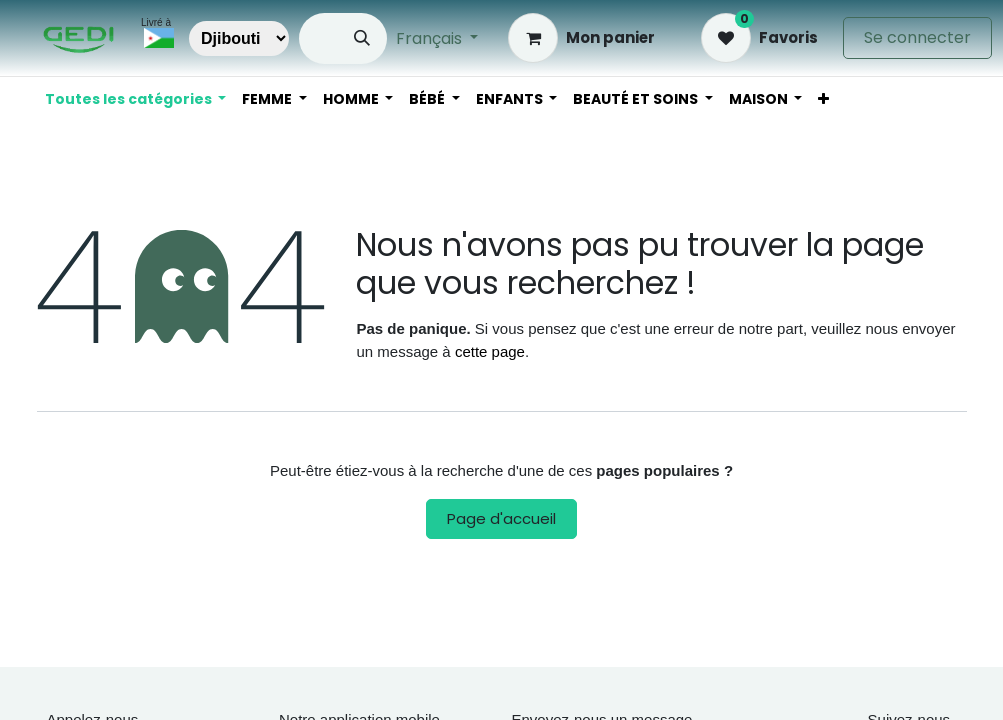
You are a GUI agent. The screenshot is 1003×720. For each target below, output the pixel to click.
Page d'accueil (501, 518)
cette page (490, 351)
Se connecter (917, 37)
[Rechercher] (362, 38)
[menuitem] (823, 99)
